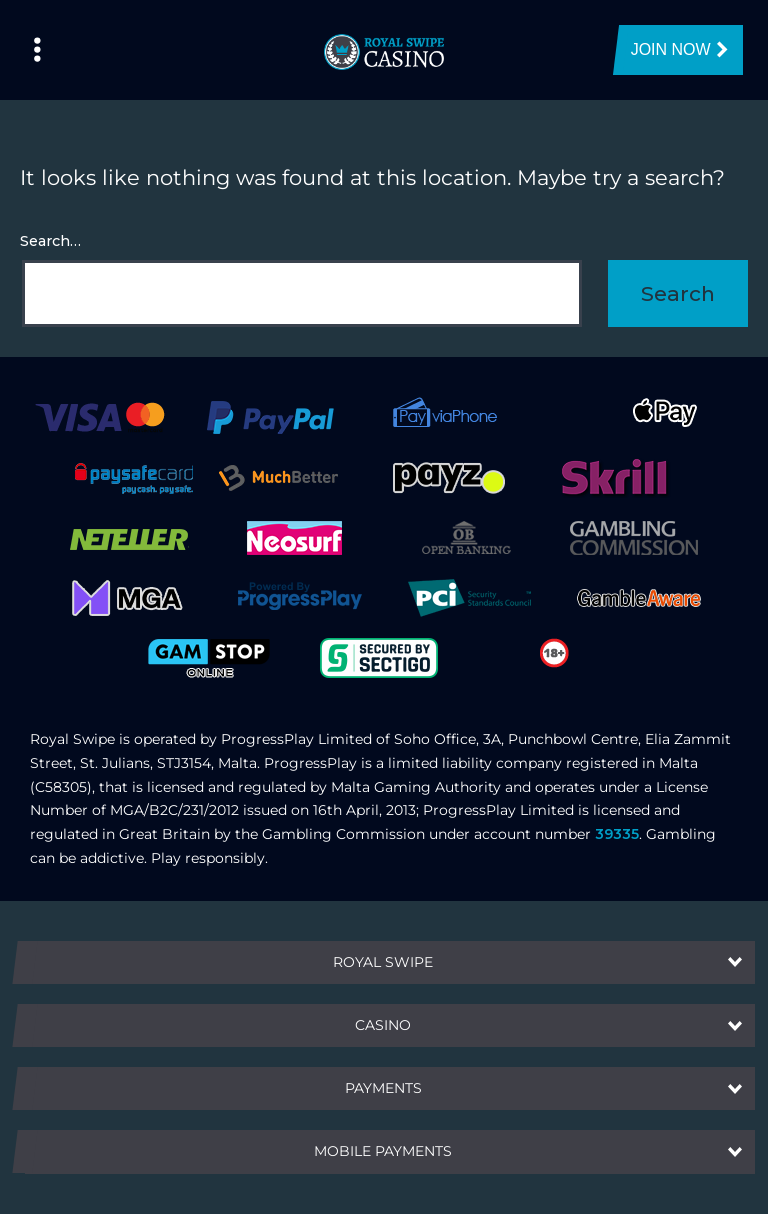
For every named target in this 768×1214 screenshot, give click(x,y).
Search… (50, 241)
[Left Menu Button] (37, 50)
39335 (617, 834)
